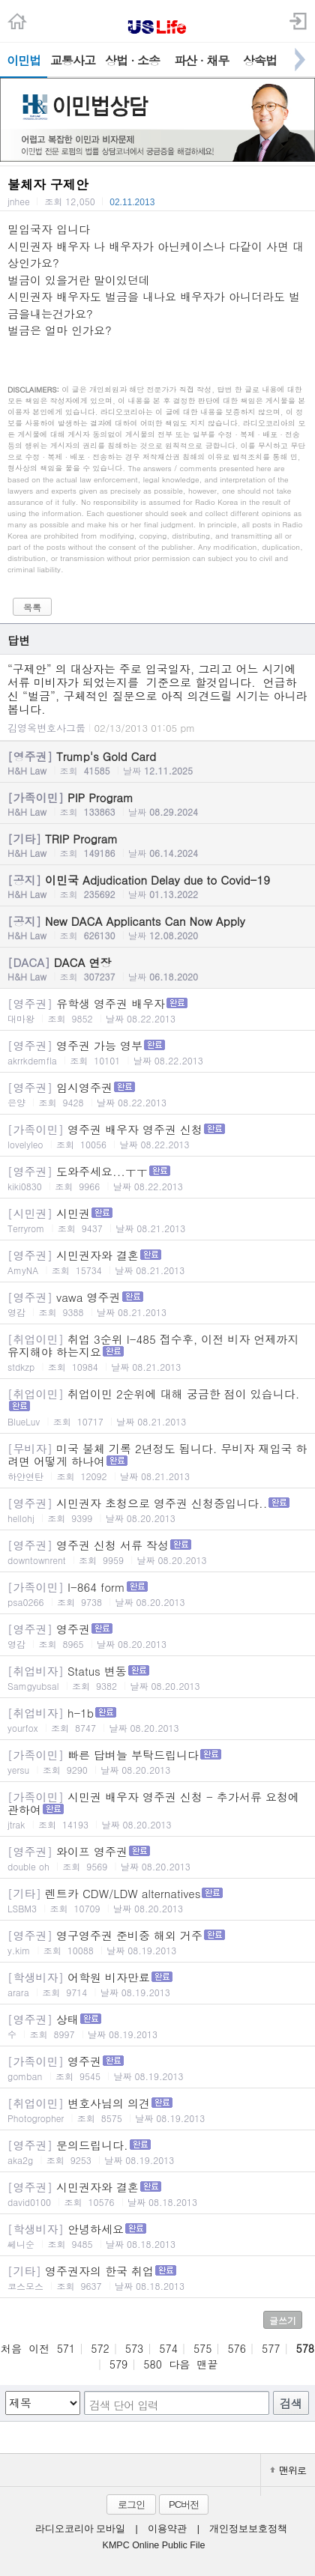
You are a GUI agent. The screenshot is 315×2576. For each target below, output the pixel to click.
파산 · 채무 (201, 60)
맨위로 (288, 2470)
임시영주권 (158, 1094)
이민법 (23, 60)
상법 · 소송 (132, 60)
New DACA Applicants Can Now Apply (158, 927)
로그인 (131, 2504)
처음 (11, 2348)
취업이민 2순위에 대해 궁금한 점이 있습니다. (158, 1407)
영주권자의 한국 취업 (158, 2277)
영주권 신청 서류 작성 (158, 1551)
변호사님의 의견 (158, 2109)
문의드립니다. (158, 2151)
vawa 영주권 (158, 1303)
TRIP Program (158, 845)
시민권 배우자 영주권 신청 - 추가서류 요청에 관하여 (158, 1810)
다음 (179, 2364)
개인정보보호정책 (248, 2529)
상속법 (260, 60)
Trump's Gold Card (158, 762)
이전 (39, 2348)
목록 (32, 607)
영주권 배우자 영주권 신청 (158, 1136)
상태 (158, 2025)
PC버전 (184, 2504)
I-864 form (158, 1593)
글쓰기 (282, 2320)
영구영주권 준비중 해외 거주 (158, 1942)
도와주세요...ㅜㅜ (158, 1177)
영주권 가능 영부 (158, 1052)
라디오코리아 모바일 (80, 2529)
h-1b (158, 1719)
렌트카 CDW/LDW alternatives (158, 1900)
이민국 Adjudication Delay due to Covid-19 (158, 886)
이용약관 (167, 2529)
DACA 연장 (158, 968)
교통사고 (72, 60)
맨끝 (207, 2364)
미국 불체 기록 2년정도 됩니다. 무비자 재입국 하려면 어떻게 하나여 (158, 1461)
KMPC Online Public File (154, 2545)
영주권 (158, 1635)
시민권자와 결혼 (158, 1261)
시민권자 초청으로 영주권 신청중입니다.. (158, 1509)
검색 (291, 2403)
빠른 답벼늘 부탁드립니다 (158, 1761)
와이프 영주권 (158, 1858)
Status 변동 (158, 1677)
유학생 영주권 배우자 (158, 1010)
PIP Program (158, 804)
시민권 (158, 1219)
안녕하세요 (158, 2235)
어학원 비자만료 (158, 1983)
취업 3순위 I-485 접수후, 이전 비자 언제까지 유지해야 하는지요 (158, 1352)
